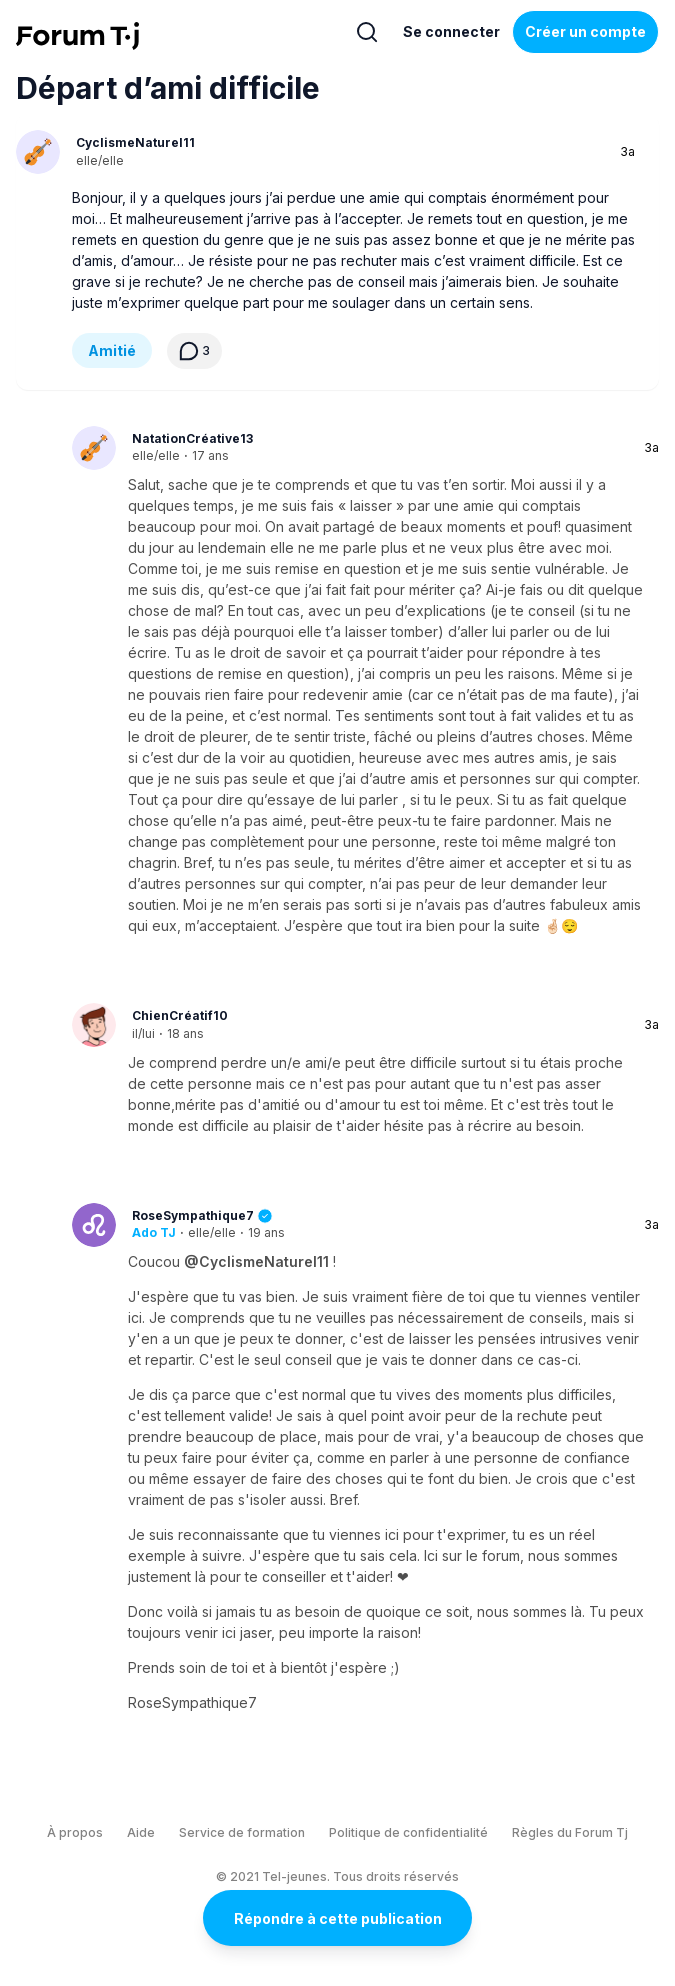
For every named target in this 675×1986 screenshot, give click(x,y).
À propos (75, 1832)
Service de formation (242, 1832)
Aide (141, 1832)
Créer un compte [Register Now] (585, 31)
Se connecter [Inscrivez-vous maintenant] (451, 31)
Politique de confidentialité (408, 1832)
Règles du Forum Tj (570, 1832)
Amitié (112, 350)
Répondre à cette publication (338, 1918)
